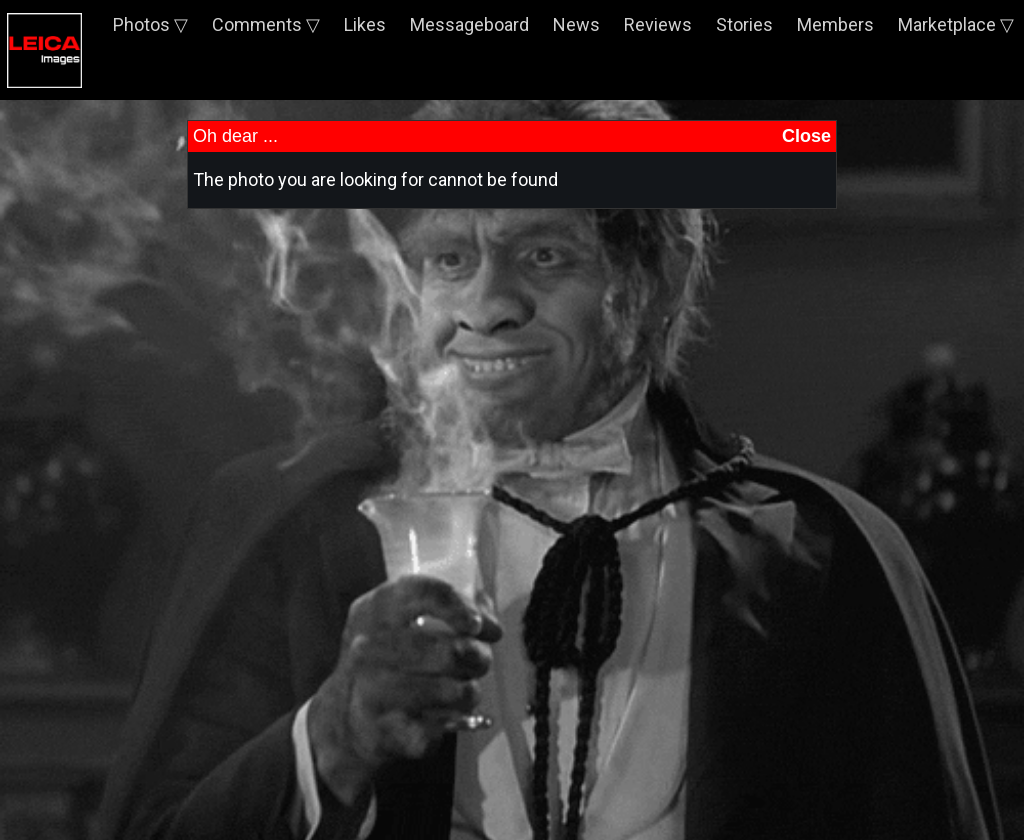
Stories (744, 24)
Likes (365, 24)
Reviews (658, 24)
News (576, 24)
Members (835, 24)
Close (806, 136)
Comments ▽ (266, 24)
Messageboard (469, 24)
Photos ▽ (150, 24)
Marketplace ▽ (956, 24)
